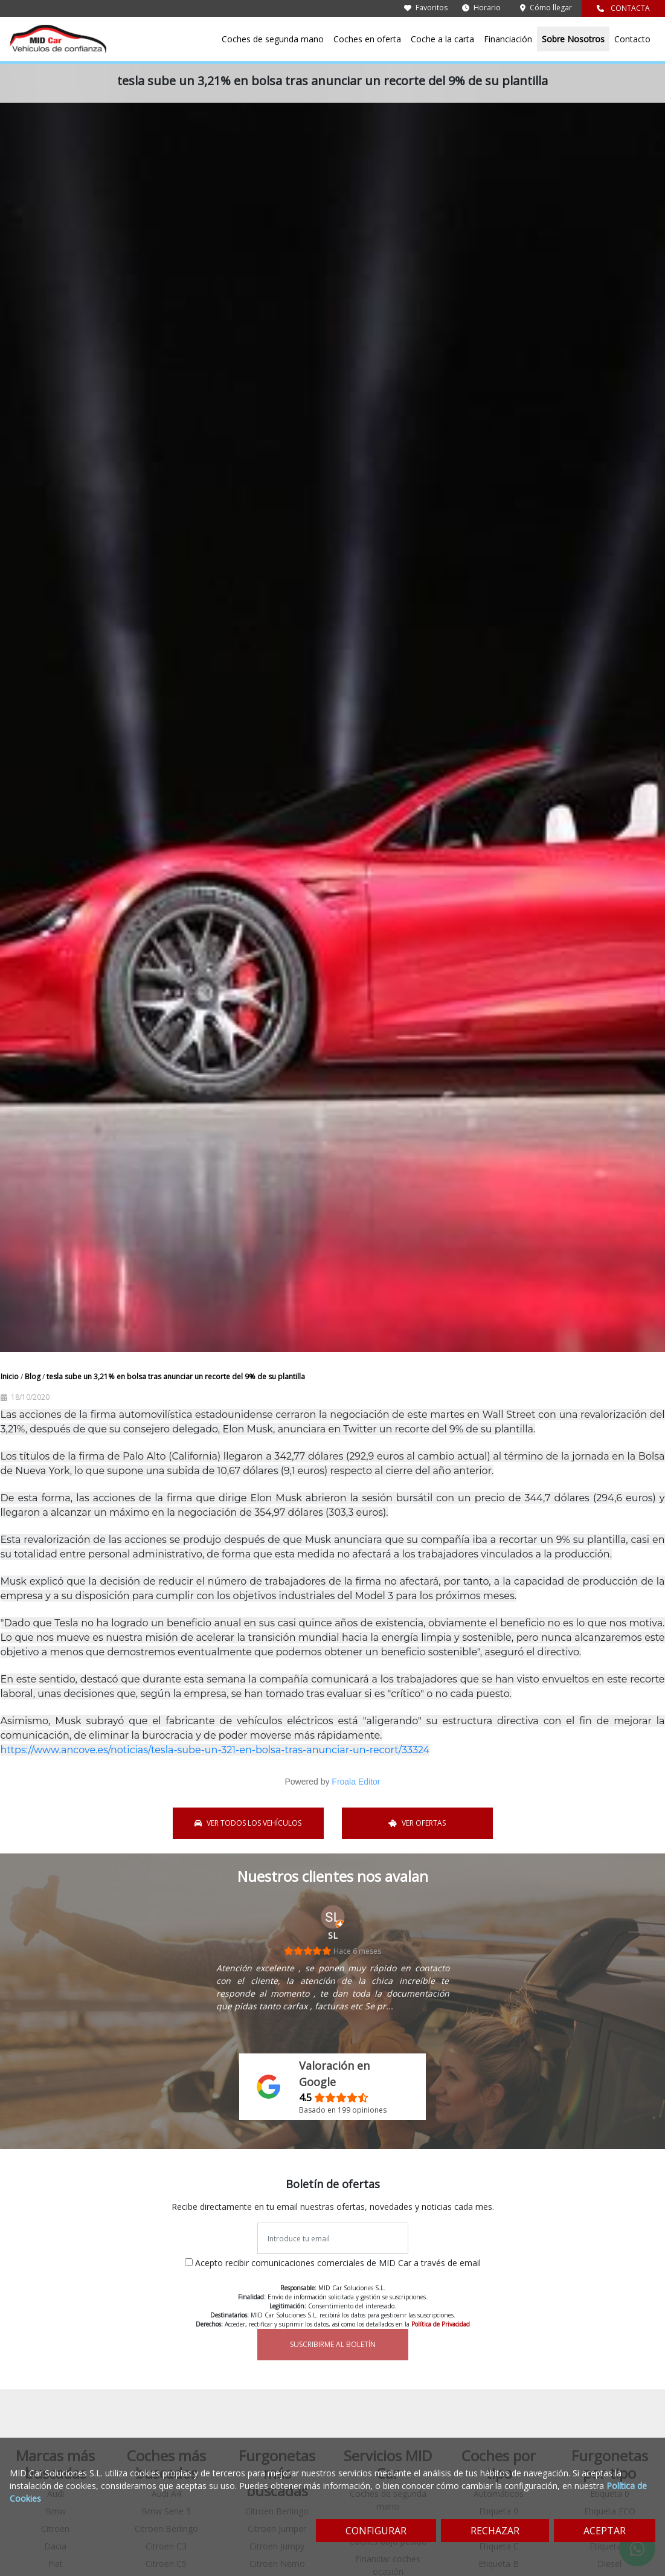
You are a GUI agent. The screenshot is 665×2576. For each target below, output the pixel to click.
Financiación (508, 39)
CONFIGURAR (375, 2530)
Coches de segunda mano (273, 39)
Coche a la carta (442, 39)
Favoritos (426, 7)
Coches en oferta (367, 39)
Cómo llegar (546, 7)
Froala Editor (356, 1781)
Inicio (11, 1376)
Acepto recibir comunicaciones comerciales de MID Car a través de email (338, 2262)
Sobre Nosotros (573, 39)
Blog (33, 1376)
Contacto (632, 39)
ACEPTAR (604, 2530)
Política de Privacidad (440, 2324)
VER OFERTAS (417, 1823)
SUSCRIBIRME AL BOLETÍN (333, 2344)
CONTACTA (623, 8)
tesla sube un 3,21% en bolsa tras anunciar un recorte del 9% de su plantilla (176, 1376)
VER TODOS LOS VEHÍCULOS (247, 1823)
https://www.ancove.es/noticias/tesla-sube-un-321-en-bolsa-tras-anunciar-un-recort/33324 (215, 1750)
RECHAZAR (495, 2530)
